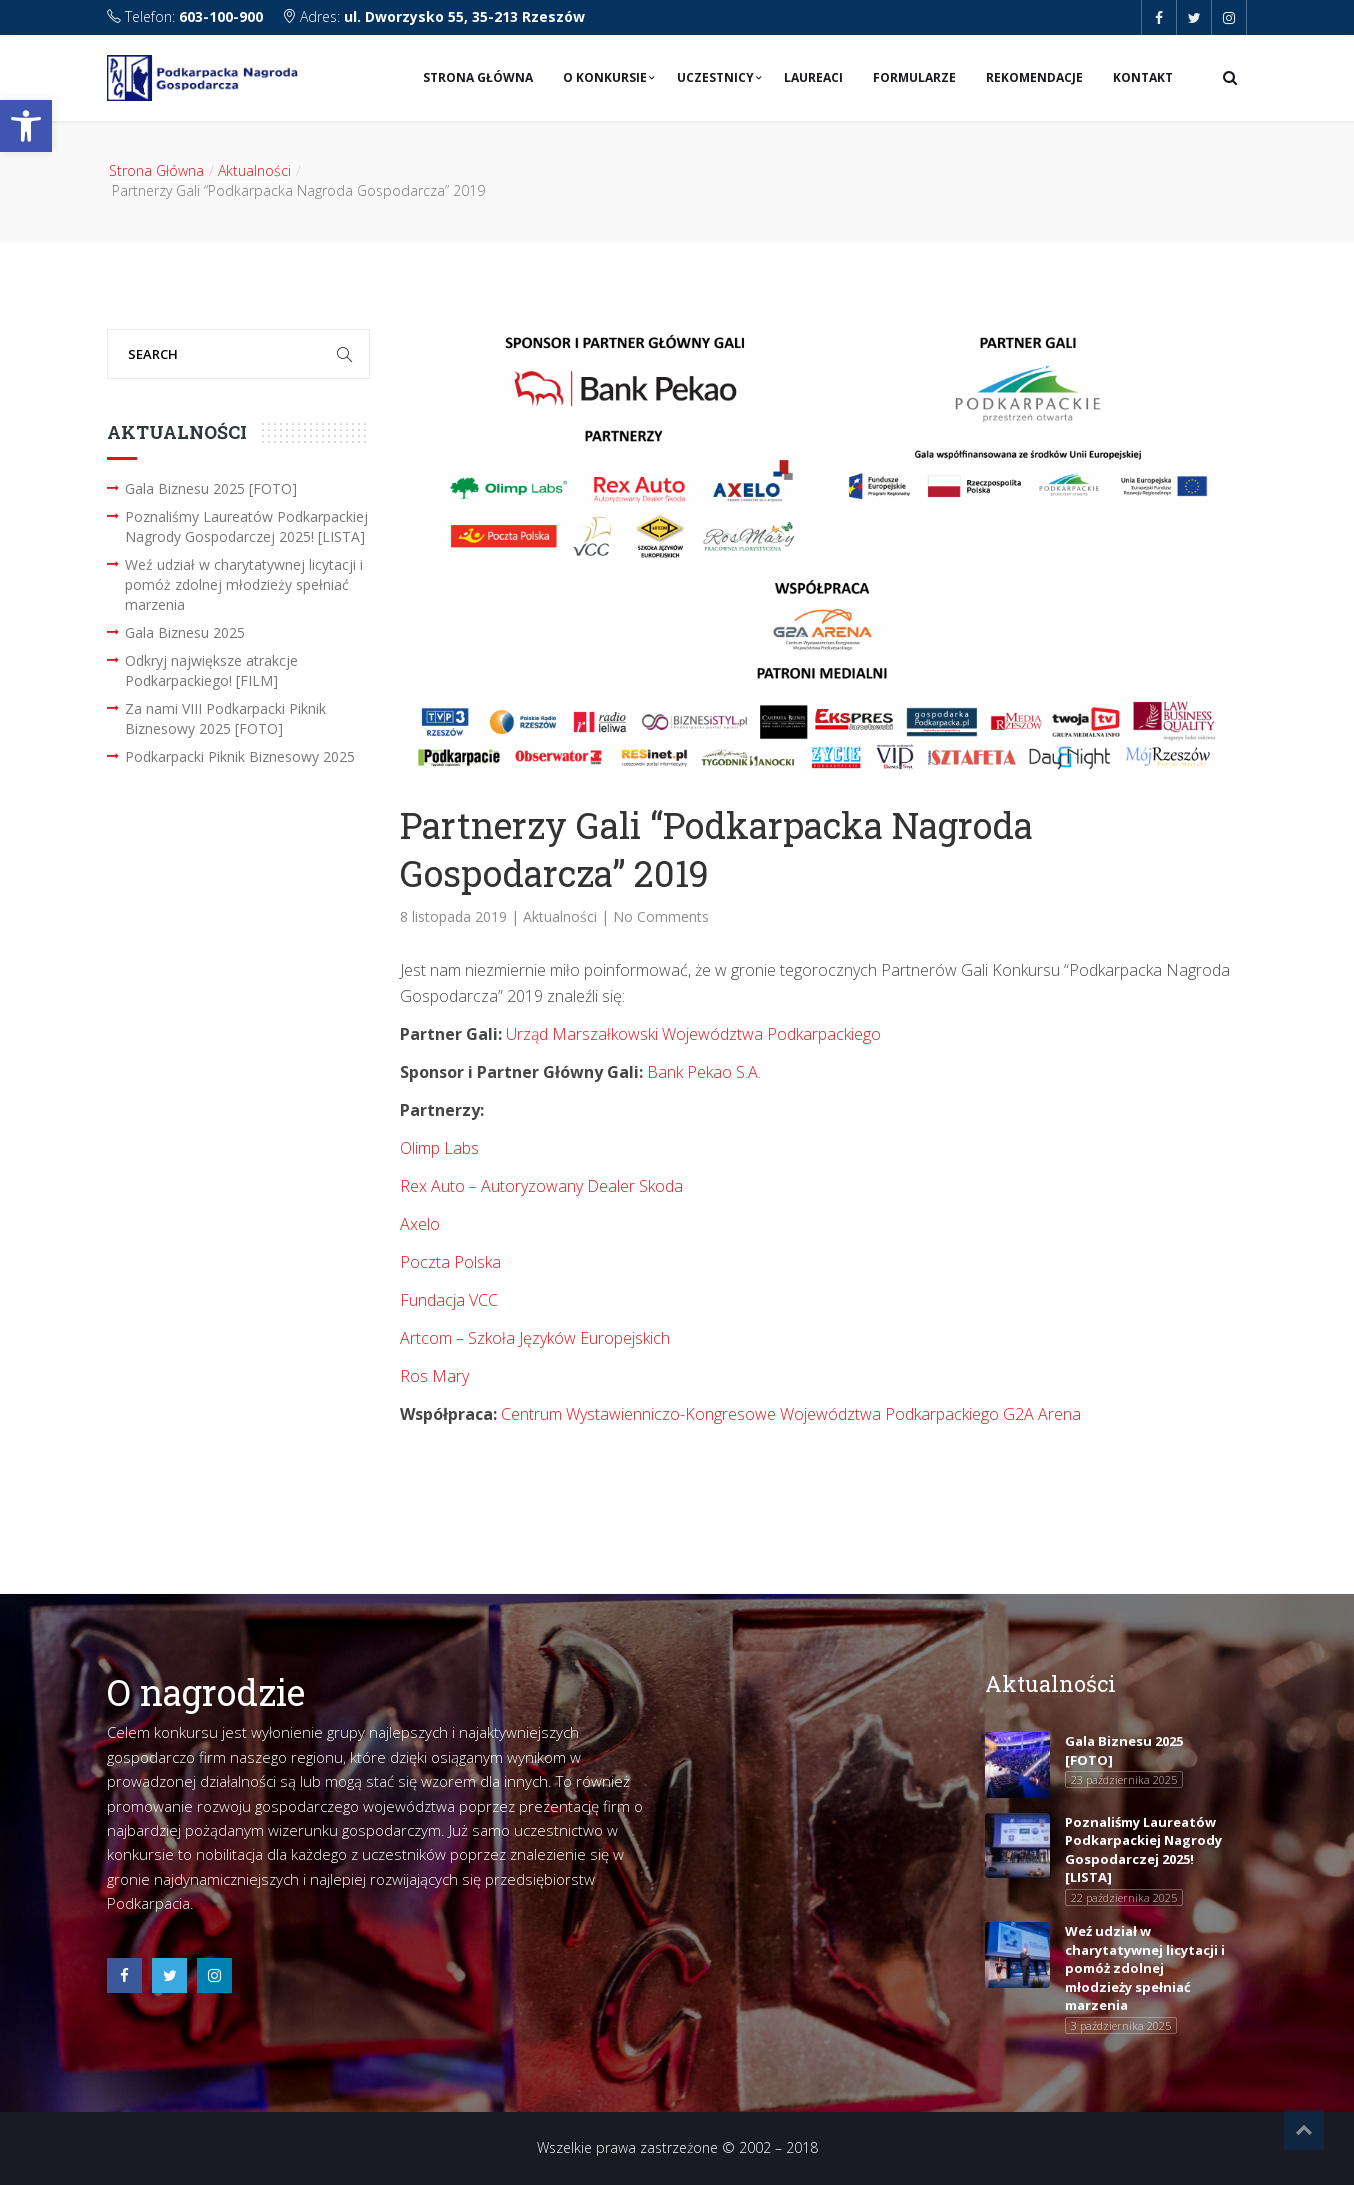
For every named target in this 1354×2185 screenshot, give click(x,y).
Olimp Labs (439, 1148)
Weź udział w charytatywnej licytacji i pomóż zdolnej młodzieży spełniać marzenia (244, 584)
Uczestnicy (715, 77)
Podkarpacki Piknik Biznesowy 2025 (240, 756)
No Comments (661, 916)
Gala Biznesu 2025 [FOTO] (211, 488)
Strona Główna (478, 77)
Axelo (420, 1224)
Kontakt (1143, 77)
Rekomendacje (1034, 77)
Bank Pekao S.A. (704, 1072)
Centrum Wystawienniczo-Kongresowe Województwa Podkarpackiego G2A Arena (791, 1414)
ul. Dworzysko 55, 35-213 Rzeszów (464, 16)
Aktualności (254, 170)
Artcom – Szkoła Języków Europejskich (535, 1338)
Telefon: (187, 16)
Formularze (914, 77)
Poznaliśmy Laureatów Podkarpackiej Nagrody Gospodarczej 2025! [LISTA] (246, 526)
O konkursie (605, 77)
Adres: (433, 16)
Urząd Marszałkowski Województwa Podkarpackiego (693, 1034)
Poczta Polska (450, 1262)
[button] (26, 126)
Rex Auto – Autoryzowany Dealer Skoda (541, 1186)
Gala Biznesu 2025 (185, 632)
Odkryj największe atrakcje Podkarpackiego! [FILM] (211, 670)
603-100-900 (221, 16)
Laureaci (813, 77)
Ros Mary (434, 1376)
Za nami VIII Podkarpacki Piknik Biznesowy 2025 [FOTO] (225, 718)
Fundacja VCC (449, 1300)
